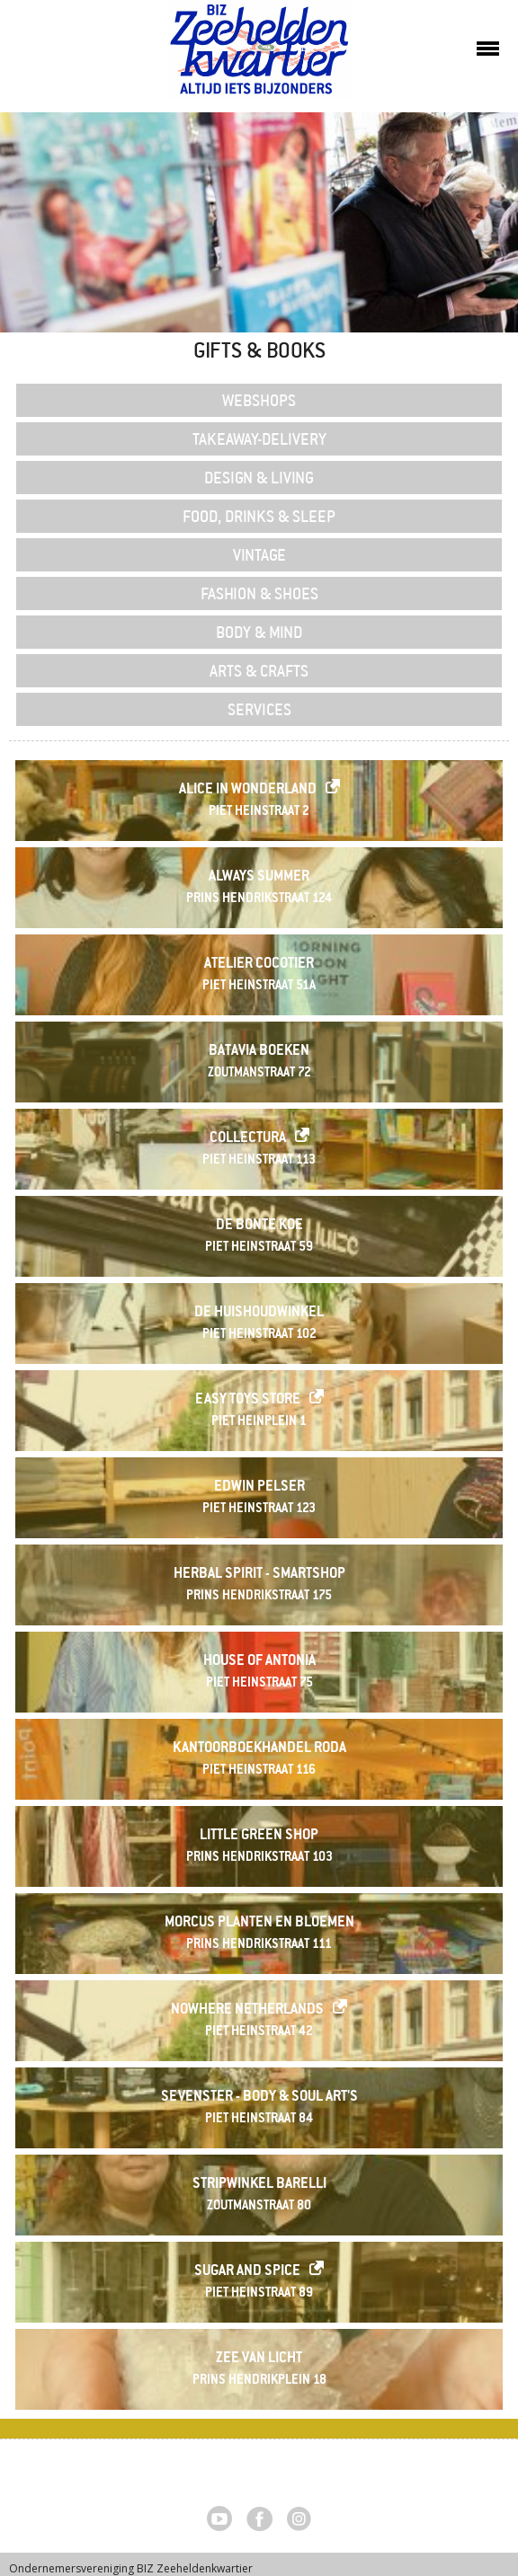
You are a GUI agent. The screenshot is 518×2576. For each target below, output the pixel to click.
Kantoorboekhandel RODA (259, 1749)
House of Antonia (259, 1662)
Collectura (248, 1139)
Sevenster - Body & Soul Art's (259, 2097)
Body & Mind (259, 632)
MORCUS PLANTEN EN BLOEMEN (259, 1923)
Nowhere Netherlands (247, 2010)
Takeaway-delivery (259, 438)
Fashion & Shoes (259, 593)
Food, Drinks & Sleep (259, 516)
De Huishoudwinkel (259, 1313)
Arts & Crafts (259, 670)
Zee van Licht (259, 2359)
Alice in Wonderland (248, 790)
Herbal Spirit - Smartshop (259, 1574)
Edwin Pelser (259, 1487)
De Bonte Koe (259, 1226)
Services (259, 709)
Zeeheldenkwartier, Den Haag (259, 56)
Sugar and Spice (247, 2272)
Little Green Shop (259, 1836)
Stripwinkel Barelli (259, 2184)
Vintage (259, 554)
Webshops (259, 400)
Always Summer (259, 877)
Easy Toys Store (247, 1400)
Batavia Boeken (259, 1051)
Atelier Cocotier (259, 964)
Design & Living (259, 477)
